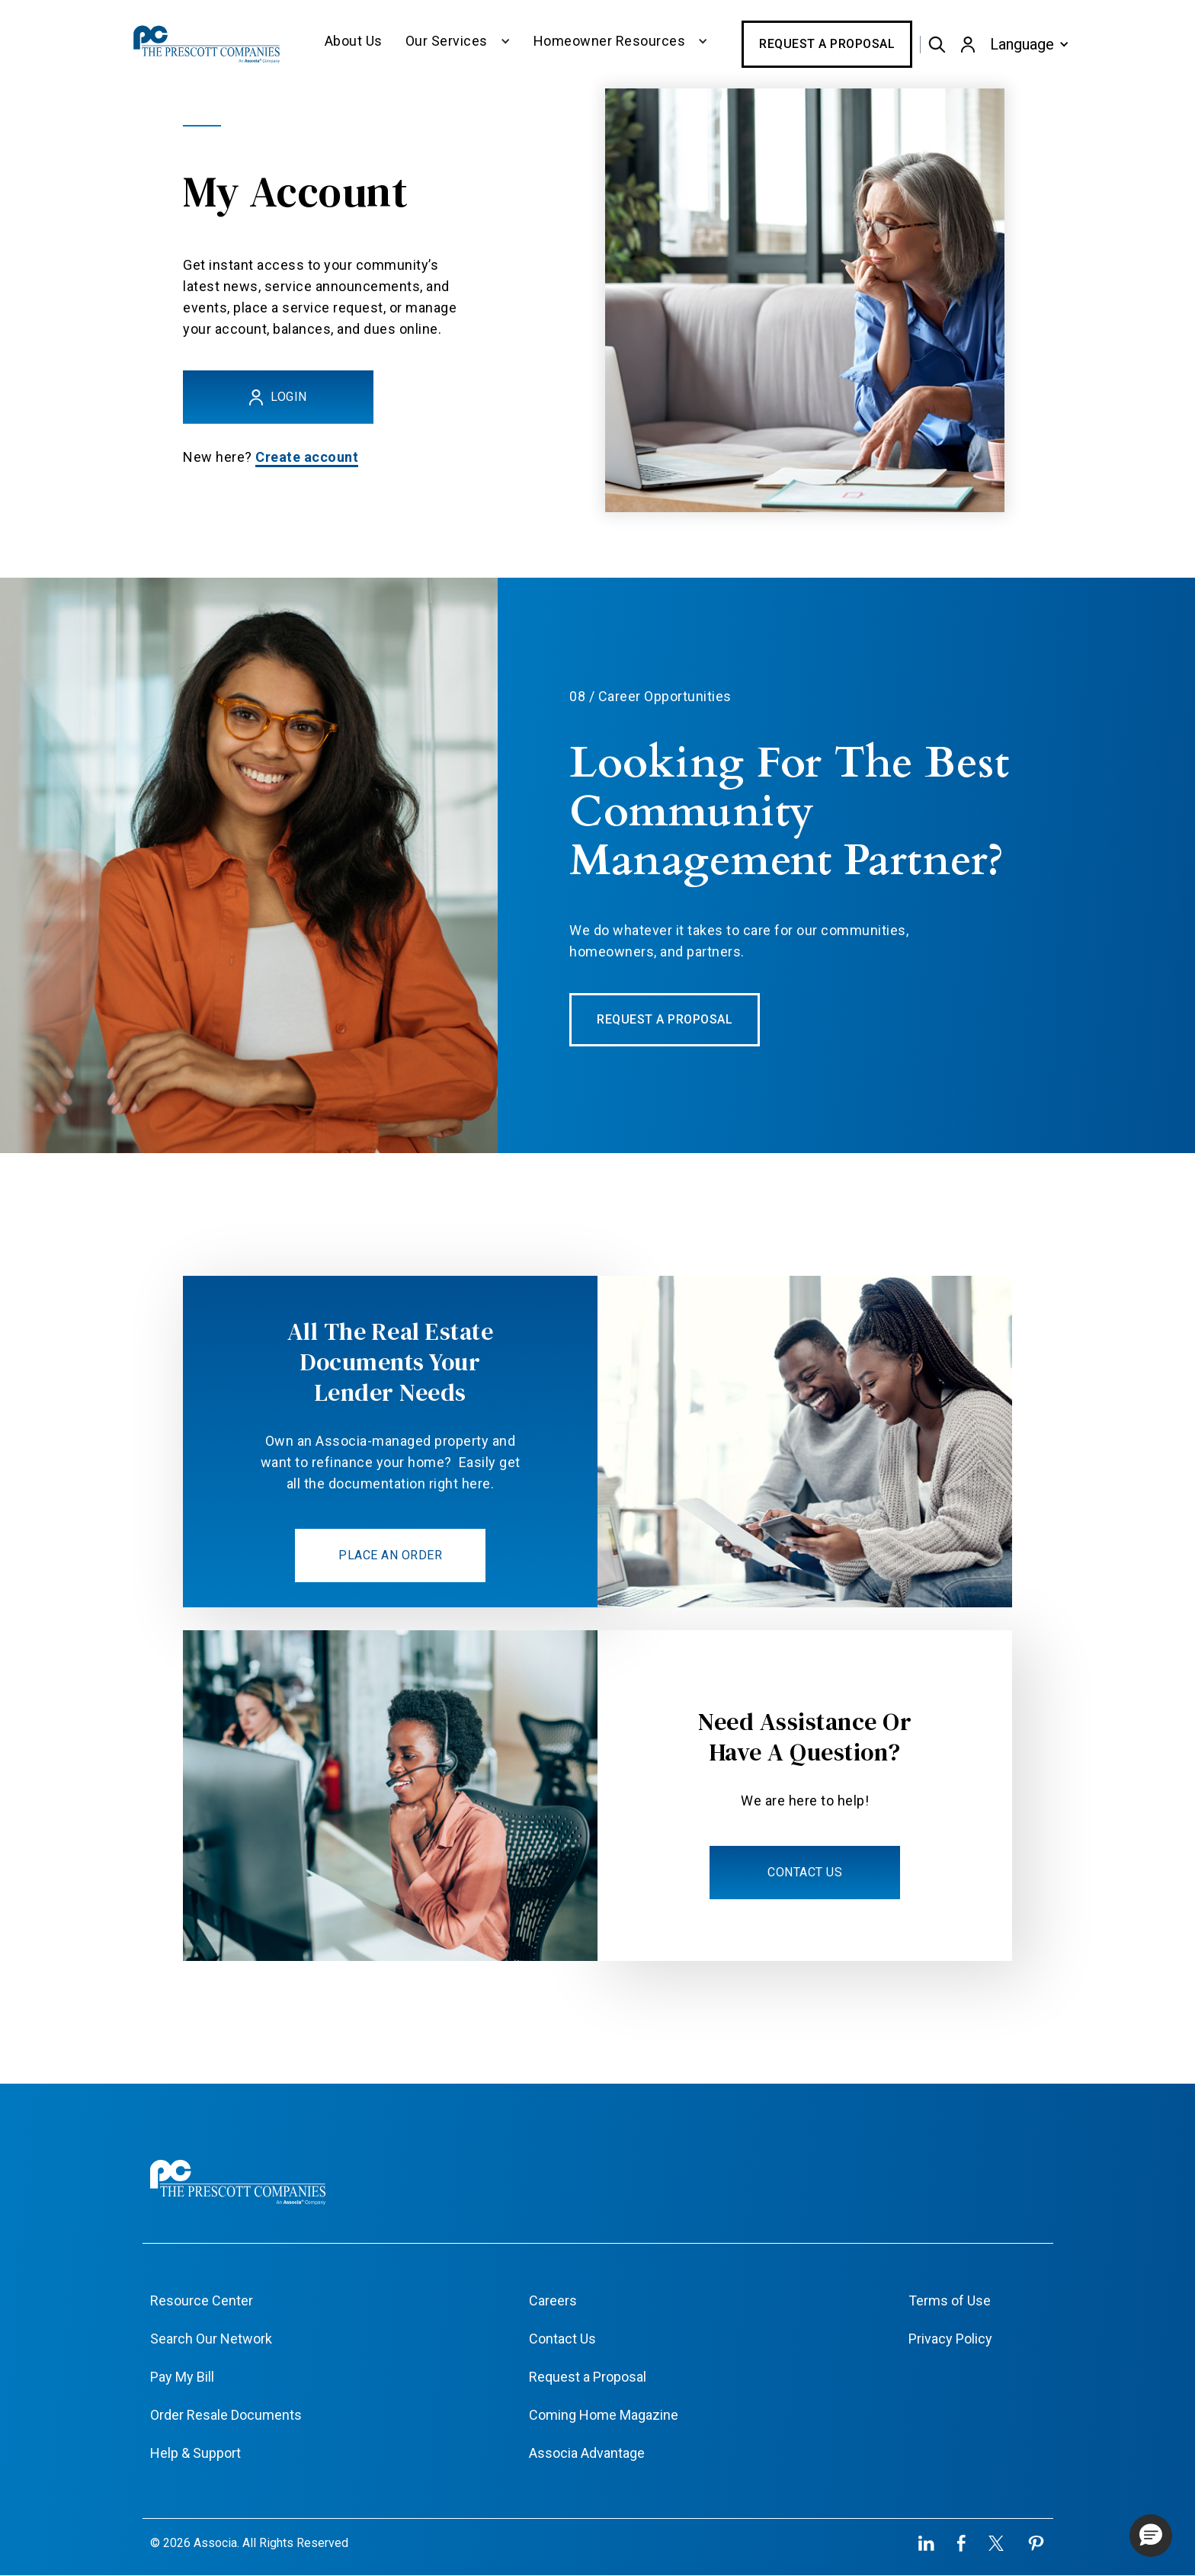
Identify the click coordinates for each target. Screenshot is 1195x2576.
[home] (208, 44)
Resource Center (201, 2300)
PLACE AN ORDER (390, 1555)
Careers (553, 2300)
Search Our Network (211, 2339)
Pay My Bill (182, 2377)
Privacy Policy (950, 2339)
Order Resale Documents (226, 2415)
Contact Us (562, 2339)
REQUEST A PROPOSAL (664, 1019)
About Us (354, 41)
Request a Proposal (827, 44)
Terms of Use (949, 2300)
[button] (458, 44)
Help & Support (195, 2453)
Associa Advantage (587, 2453)
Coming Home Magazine (603, 2415)
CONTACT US (804, 1872)
